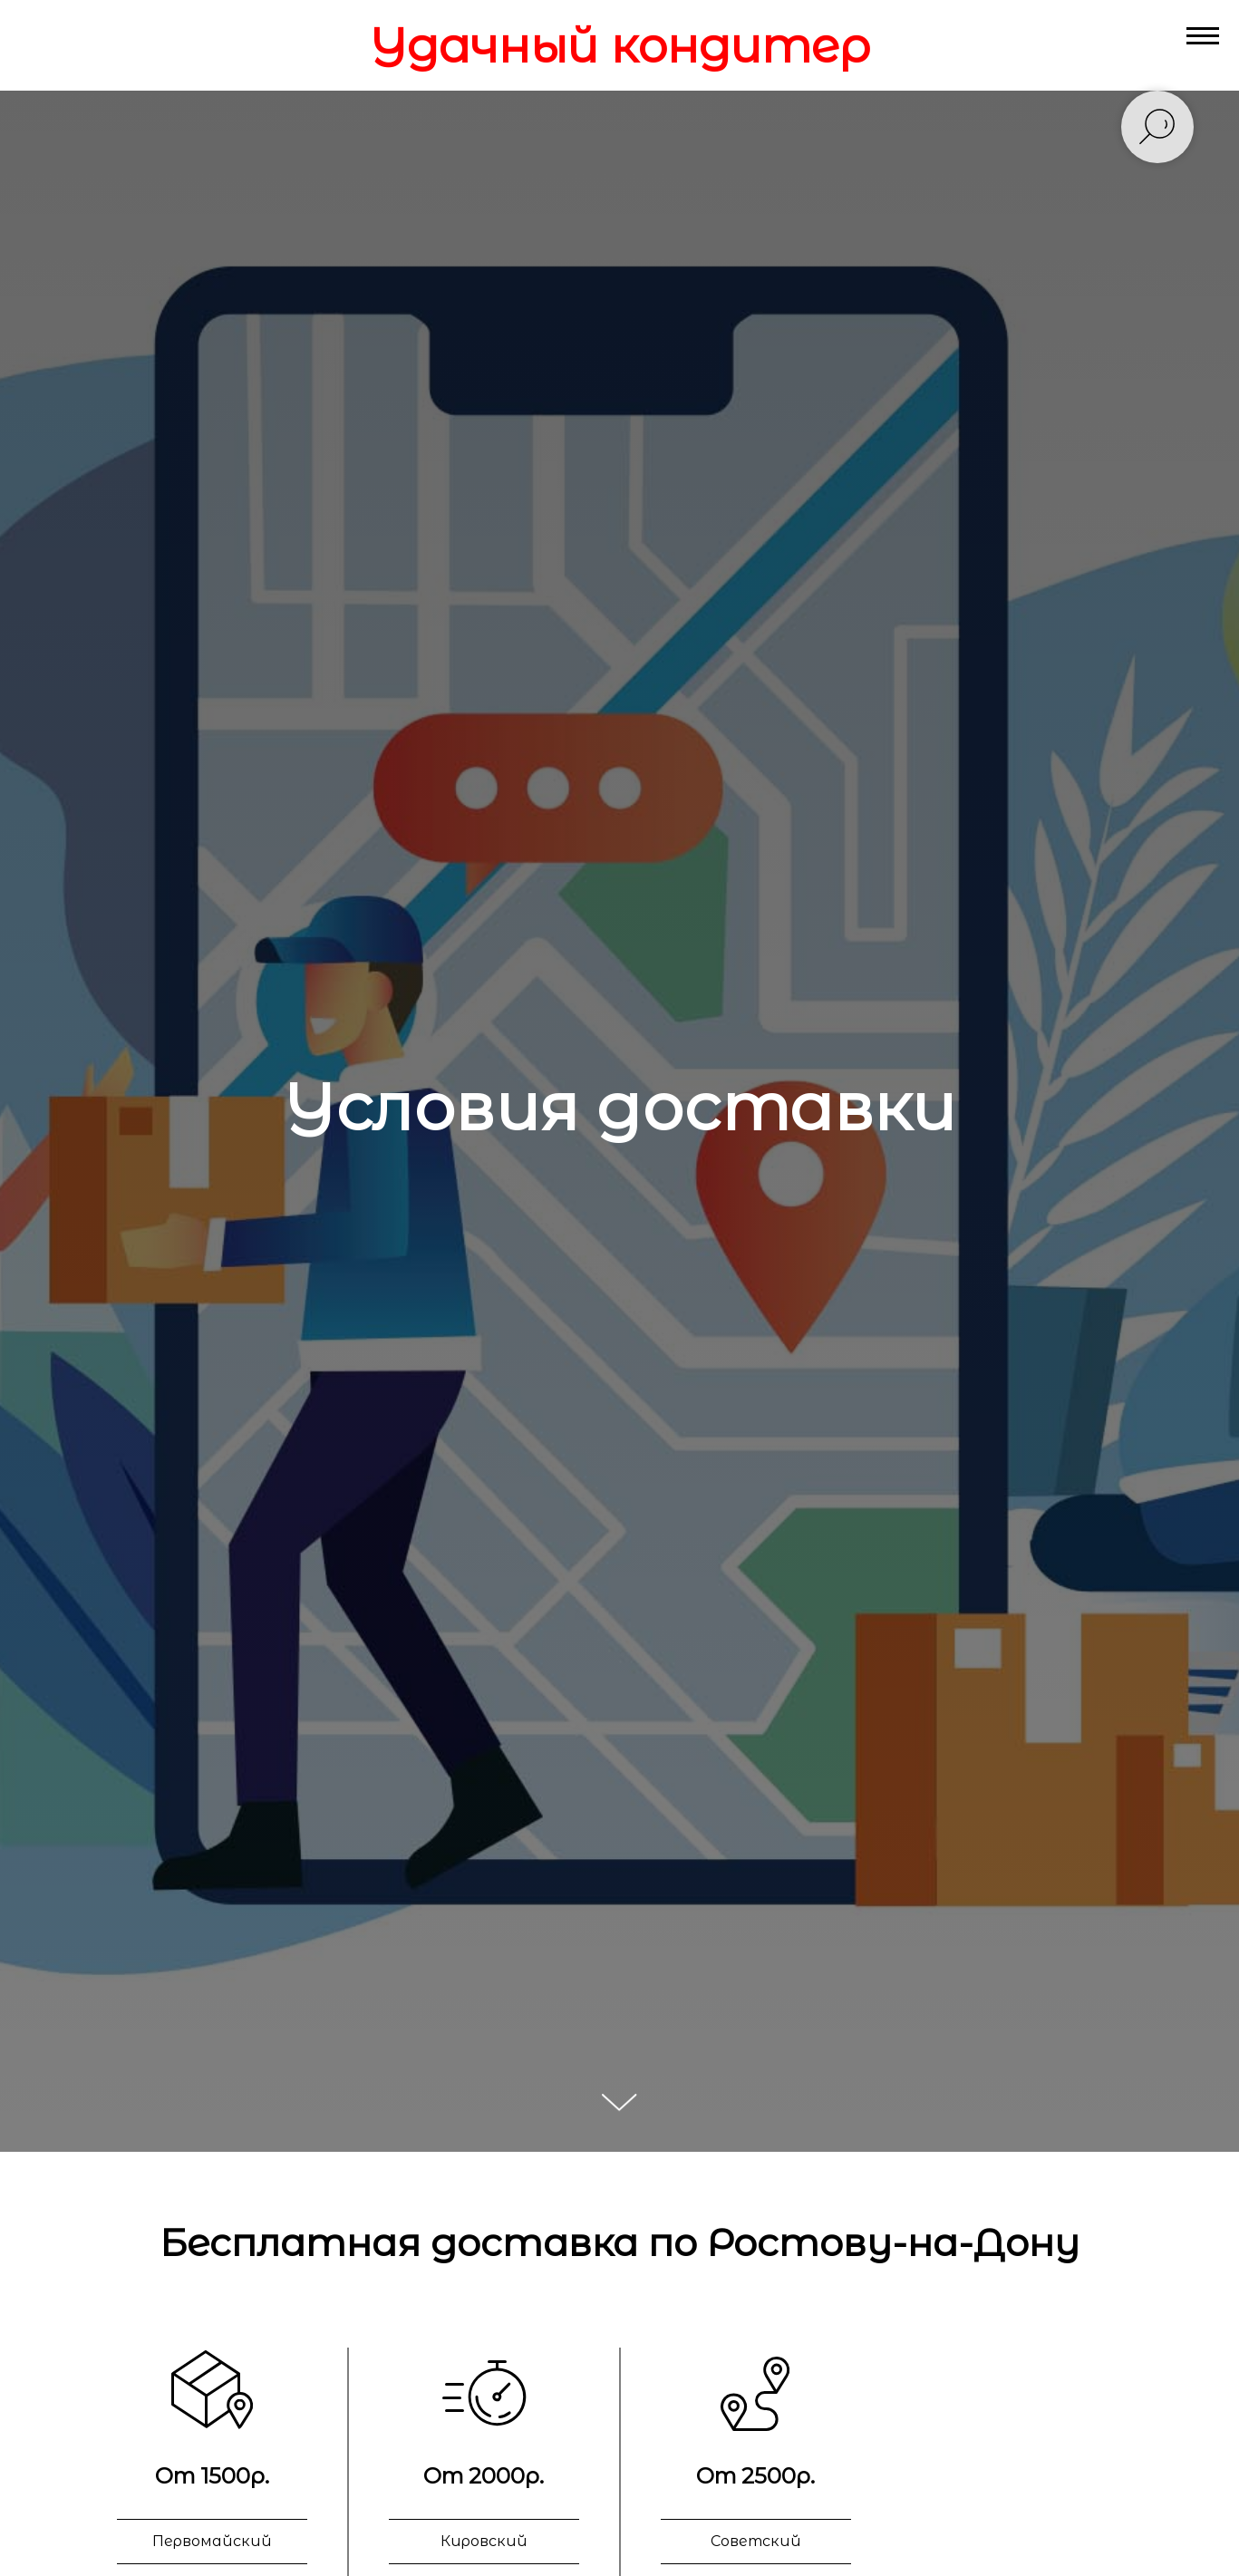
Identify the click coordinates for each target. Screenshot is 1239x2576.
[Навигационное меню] (1202, 36)
